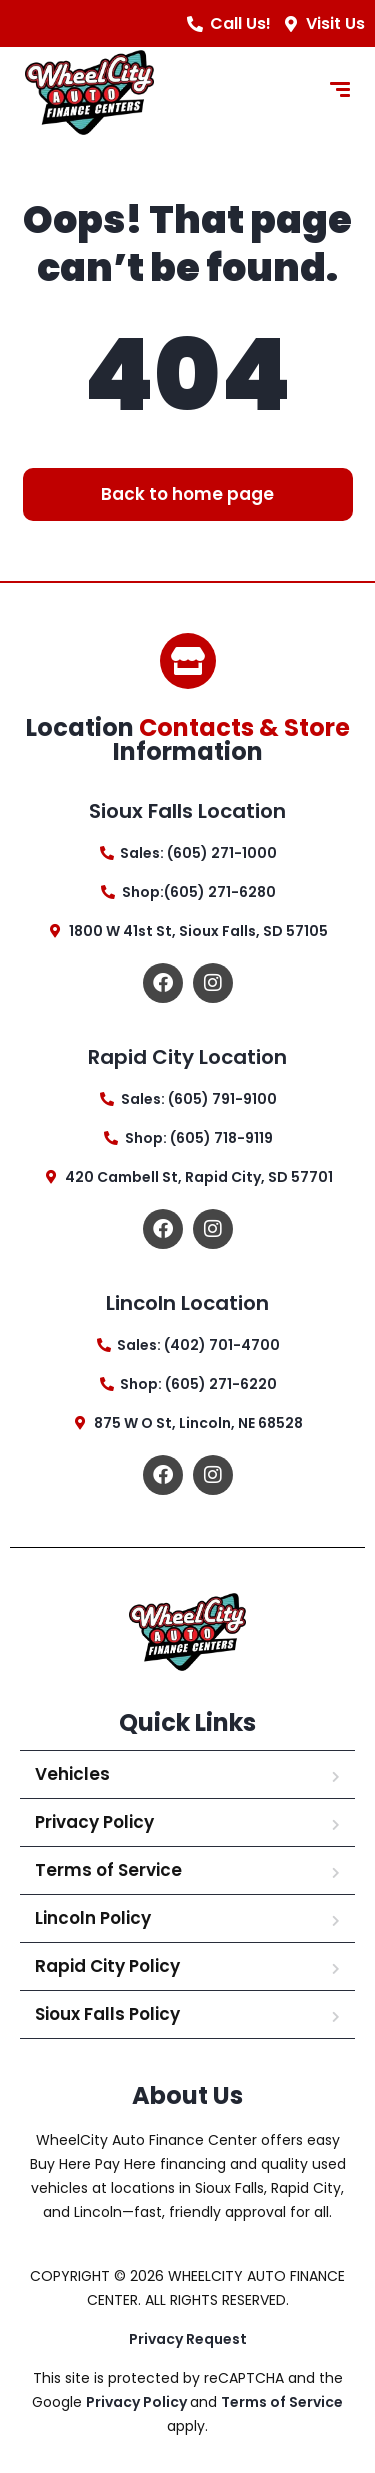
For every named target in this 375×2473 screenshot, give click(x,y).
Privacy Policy (94, 1822)
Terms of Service (108, 1870)
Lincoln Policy (93, 1918)
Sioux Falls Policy (107, 2014)
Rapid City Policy (107, 1966)
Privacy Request (188, 2339)
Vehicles (72, 1774)
